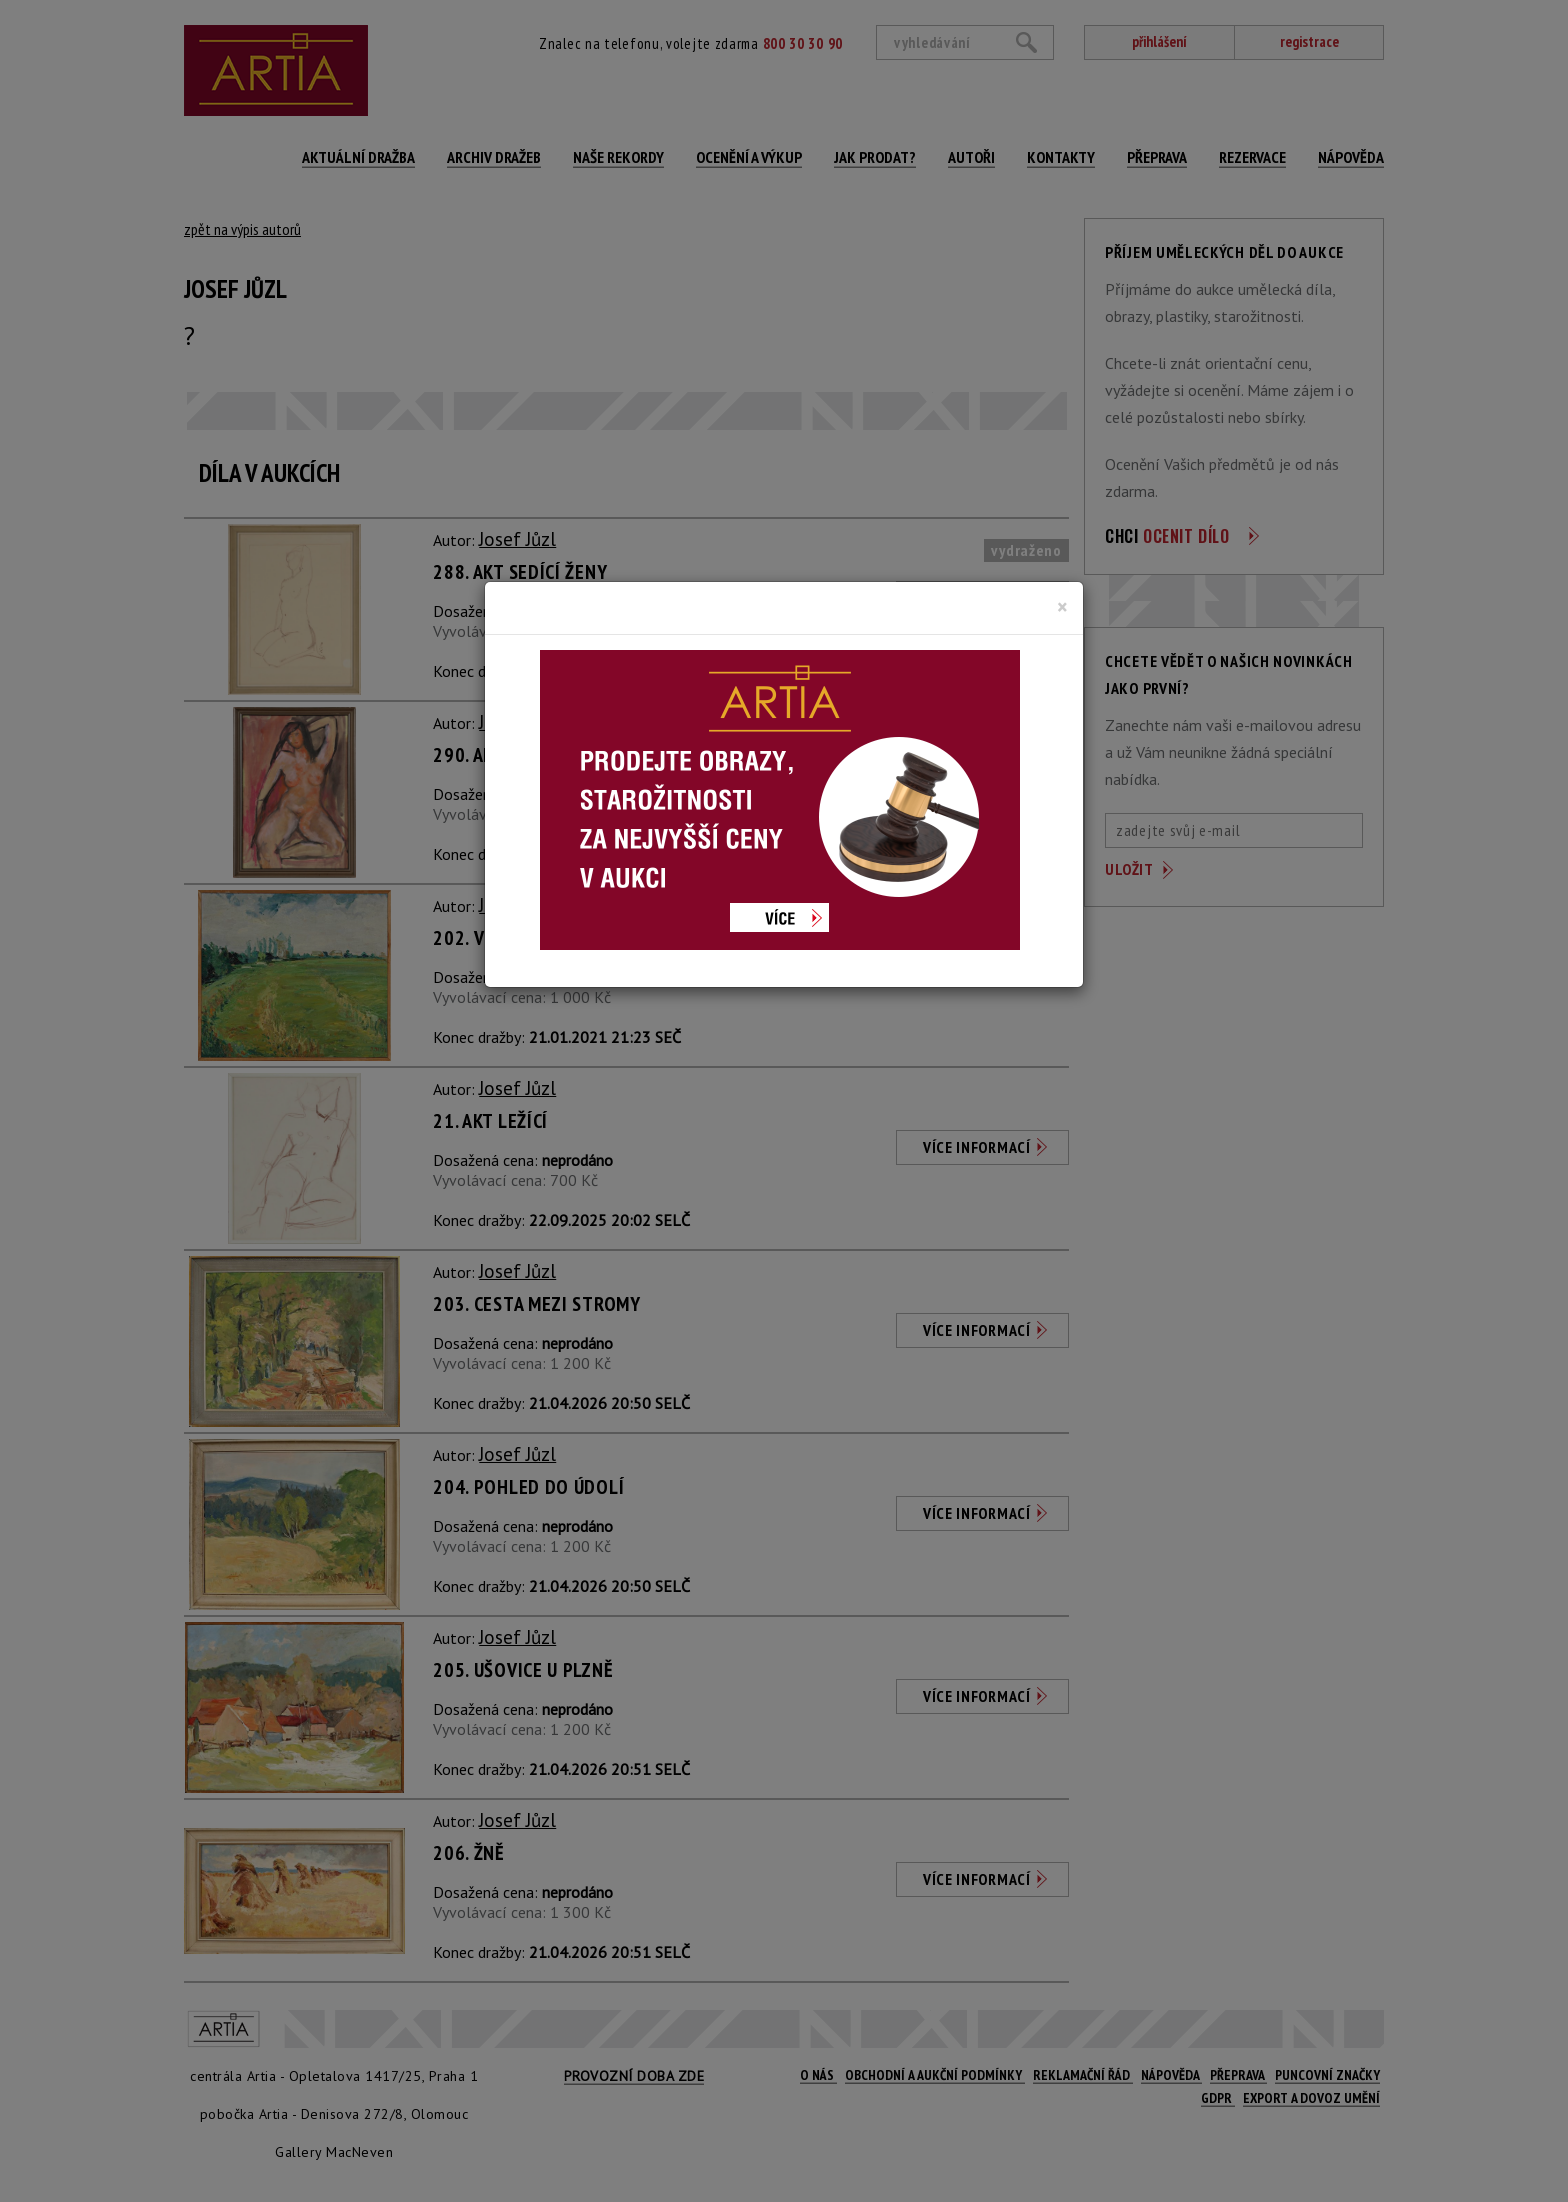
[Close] (1062, 607)
